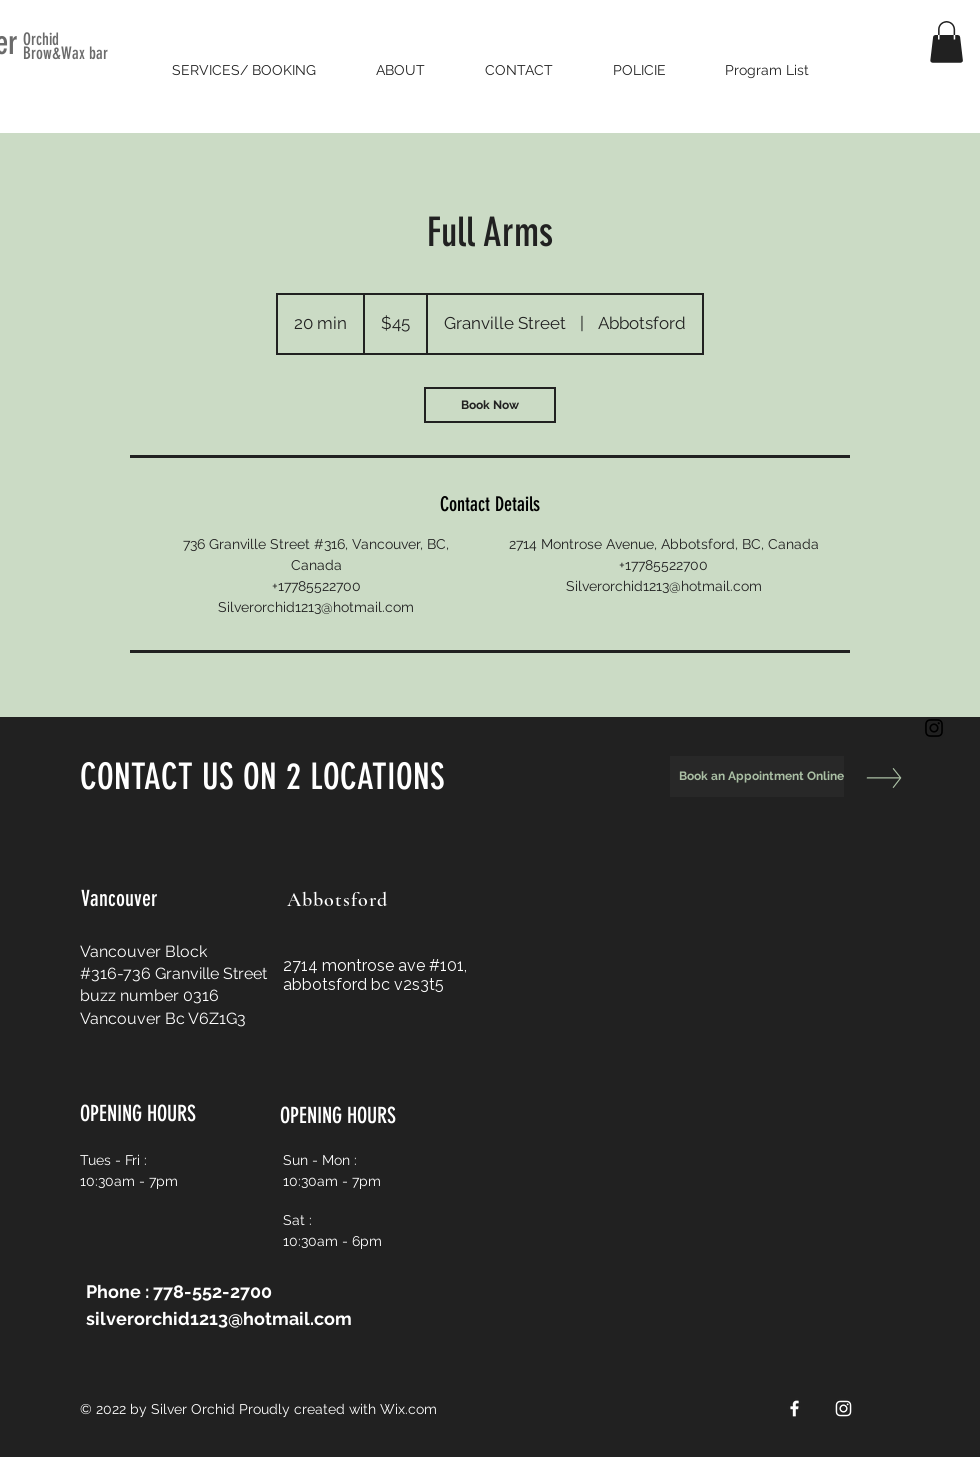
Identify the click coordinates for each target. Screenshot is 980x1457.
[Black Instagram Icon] (934, 728)
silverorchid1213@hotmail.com (219, 1318)
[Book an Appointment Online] (757, 776)
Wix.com (408, 1409)
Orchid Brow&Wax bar (65, 46)
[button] (946, 42)
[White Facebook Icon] (794, 1408)
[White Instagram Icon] (843, 1408)
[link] (490, 405)
